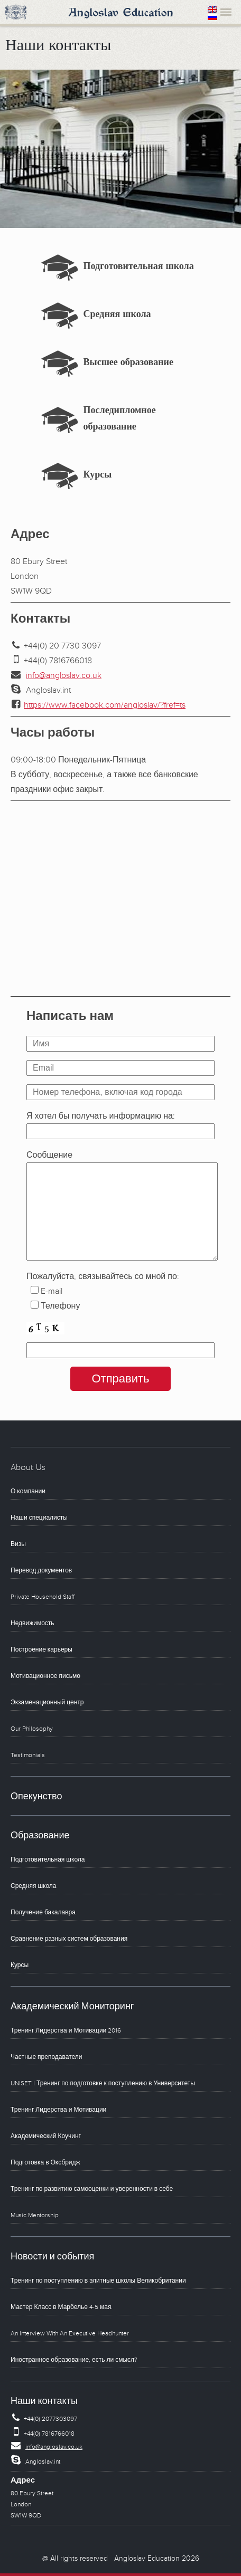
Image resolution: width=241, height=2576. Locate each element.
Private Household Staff (43, 1597)
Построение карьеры (41, 1650)
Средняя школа (117, 316)
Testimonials (28, 1755)
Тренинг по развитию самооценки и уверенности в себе (92, 2189)
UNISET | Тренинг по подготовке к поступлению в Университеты (103, 2083)
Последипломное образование (120, 420)
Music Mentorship (35, 2215)
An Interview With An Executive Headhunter (70, 2334)
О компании (28, 1491)
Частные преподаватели (46, 2057)
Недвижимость (32, 1623)
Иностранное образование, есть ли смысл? (74, 2360)
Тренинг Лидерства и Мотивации (58, 2110)
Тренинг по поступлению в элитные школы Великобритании (98, 2281)
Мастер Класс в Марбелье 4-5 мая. (62, 2307)
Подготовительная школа (139, 268)
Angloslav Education (120, 13)
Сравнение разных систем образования (69, 1939)
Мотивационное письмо (45, 1676)
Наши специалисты (39, 1518)
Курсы (98, 476)
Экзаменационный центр (47, 1702)
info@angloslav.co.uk (63, 675)
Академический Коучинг (46, 2136)
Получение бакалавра (43, 1912)
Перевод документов (41, 1571)
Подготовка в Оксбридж (45, 2163)
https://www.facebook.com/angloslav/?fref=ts (105, 705)
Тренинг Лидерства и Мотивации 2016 (66, 2031)
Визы (18, 1544)
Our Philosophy (32, 1729)
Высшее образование (128, 364)
